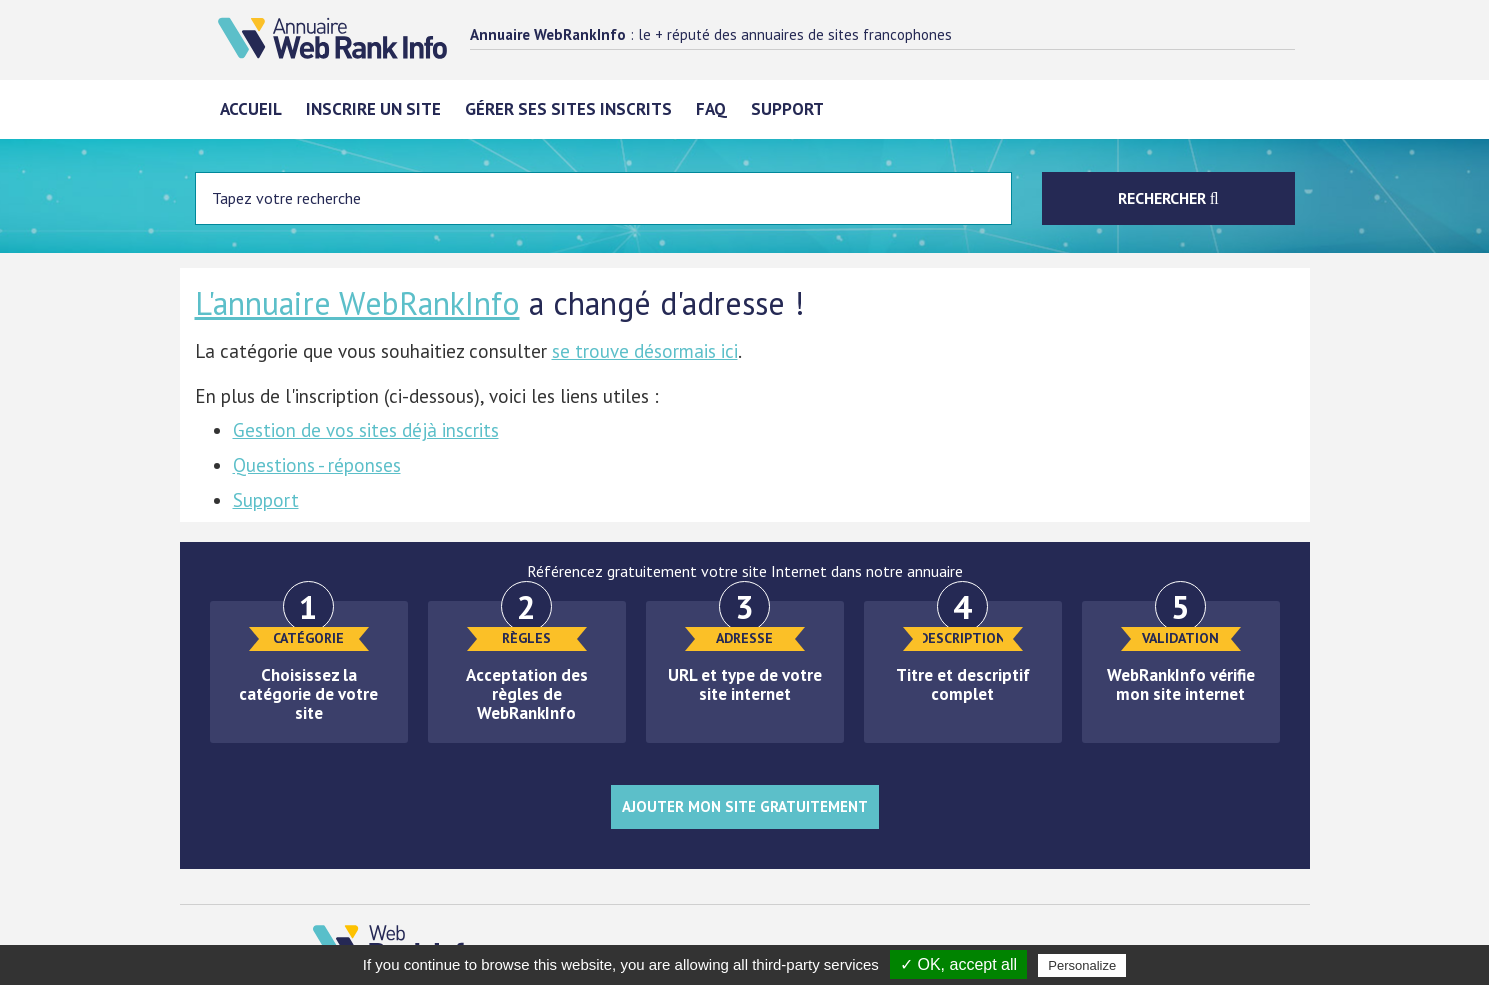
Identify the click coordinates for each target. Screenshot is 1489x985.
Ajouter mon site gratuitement (745, 806)
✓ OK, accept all (958, 964)
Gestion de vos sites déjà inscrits (366, 430)
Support (787, 109)
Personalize (1082, 965)
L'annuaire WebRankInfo (357, 303)
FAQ (711, 109)
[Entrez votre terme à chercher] (604, 198)
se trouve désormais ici (645, 351)
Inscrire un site (373, 109)
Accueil (251, 109)
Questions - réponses (317, 465)
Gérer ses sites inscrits (568, 109)
